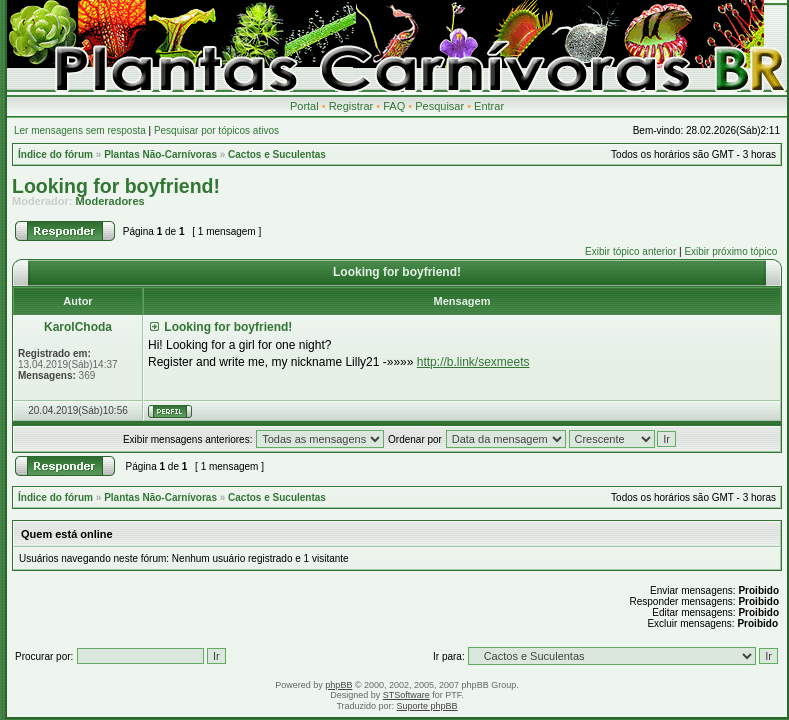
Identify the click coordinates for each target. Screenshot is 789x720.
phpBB (338, 685)
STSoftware (406, 695)
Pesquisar (439, 106)
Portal (304, 106)
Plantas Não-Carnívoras (160, 154)
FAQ (394, 106)
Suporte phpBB (427, 706)
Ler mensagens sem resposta (80, 130)
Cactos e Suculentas (277, 154)
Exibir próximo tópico (730, 251)
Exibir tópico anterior (630, 251)
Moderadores (110, 201)
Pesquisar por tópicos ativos (216, 130)
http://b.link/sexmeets (473, 362)
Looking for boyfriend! (116, 186)
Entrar (489, 106)
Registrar (351, 106)
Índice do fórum (55, 154)
